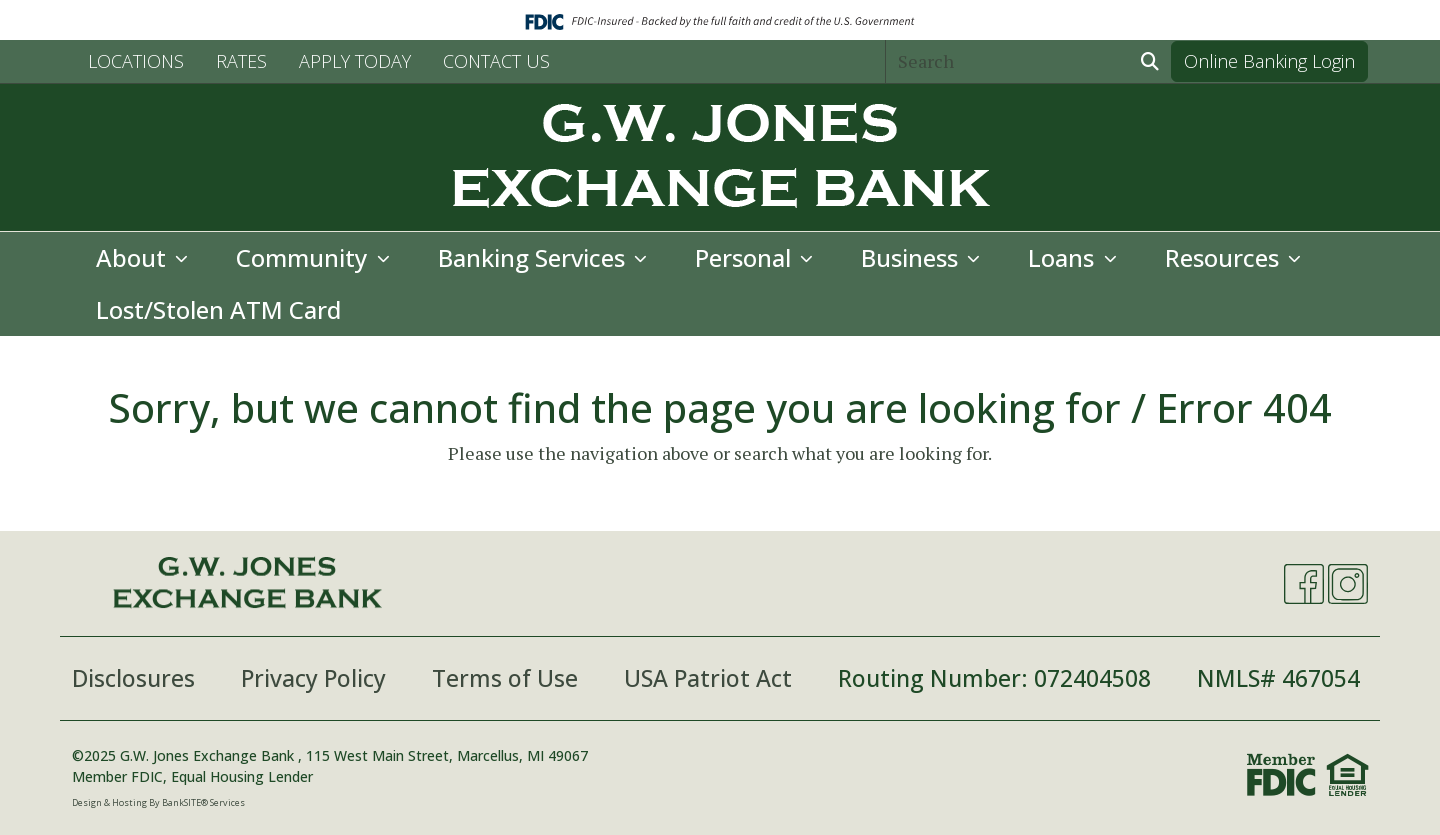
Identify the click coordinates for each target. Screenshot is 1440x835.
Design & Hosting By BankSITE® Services (158, 802)
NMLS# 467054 (1278, 678)
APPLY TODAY (355, 61)
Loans (1064, 257)
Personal (746, 257)
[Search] (1008, 61)
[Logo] (720, 157)
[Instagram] (1348, 584)
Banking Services (534, 257)
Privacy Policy (313, 678)
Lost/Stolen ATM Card (218, 309)
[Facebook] (1304, 584)
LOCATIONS (136, 61)
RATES (241, 61)
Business (912, 257)
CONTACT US (496, 61)
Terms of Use (505, 678)
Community (304, 257)
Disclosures (133, 678)
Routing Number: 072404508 (994, 678)
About (134, 257)
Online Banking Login (1269, 61)
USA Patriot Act (708, 678)
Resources (1225, 257)
